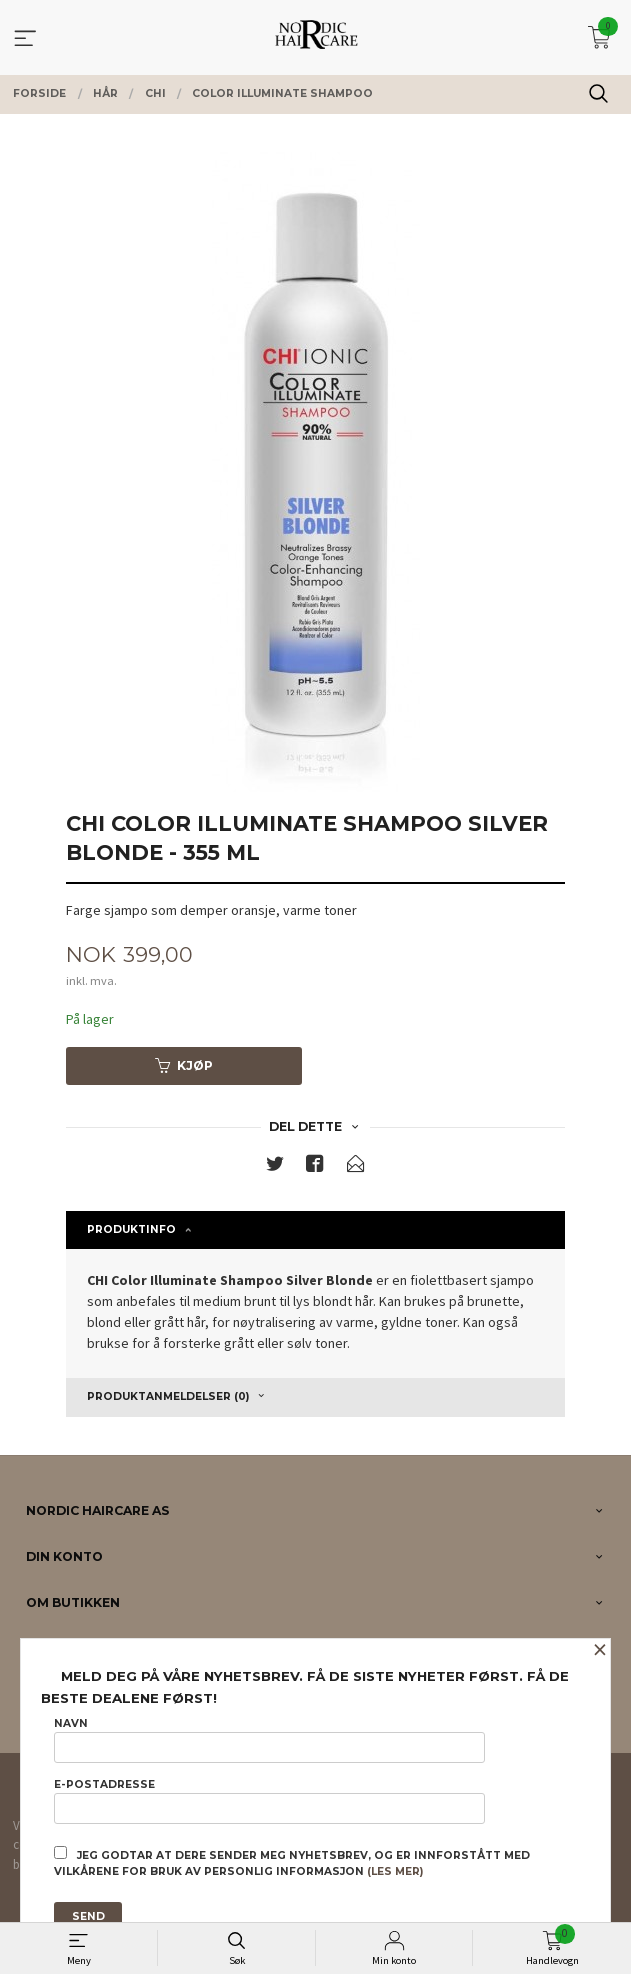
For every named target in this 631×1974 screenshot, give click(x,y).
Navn (269, 1740)
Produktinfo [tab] (131, 1229)
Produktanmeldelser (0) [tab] (168, 1396)
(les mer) (395, 1871)
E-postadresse (269, 1801)
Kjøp (184, 1065)
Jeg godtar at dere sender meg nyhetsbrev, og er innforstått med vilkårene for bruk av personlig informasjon (292, 1862)
